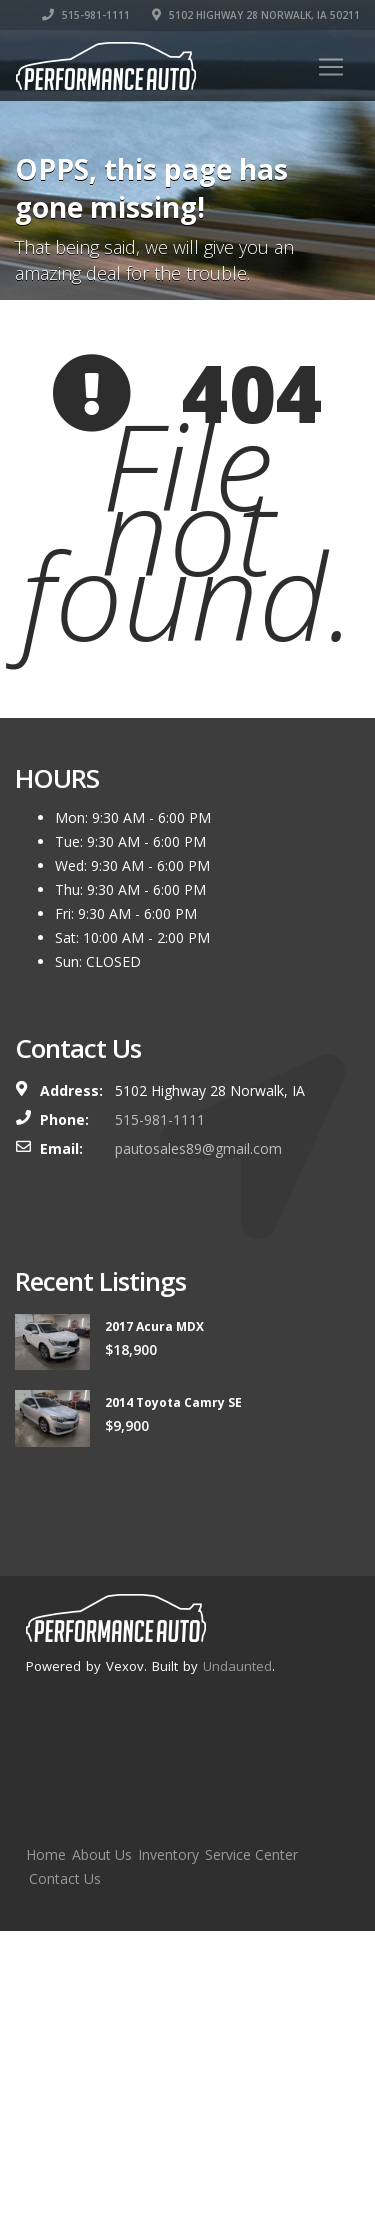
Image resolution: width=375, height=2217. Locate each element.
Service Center (251, 1854)
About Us (102, 1854)
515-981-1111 (86, 15)
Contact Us (65, 1878)
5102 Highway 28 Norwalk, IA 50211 (256, 15)
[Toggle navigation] (331, 67)
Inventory (168, 1854)
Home (46, 1854)
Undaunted (237, 1666)
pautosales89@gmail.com (198, 1148)
